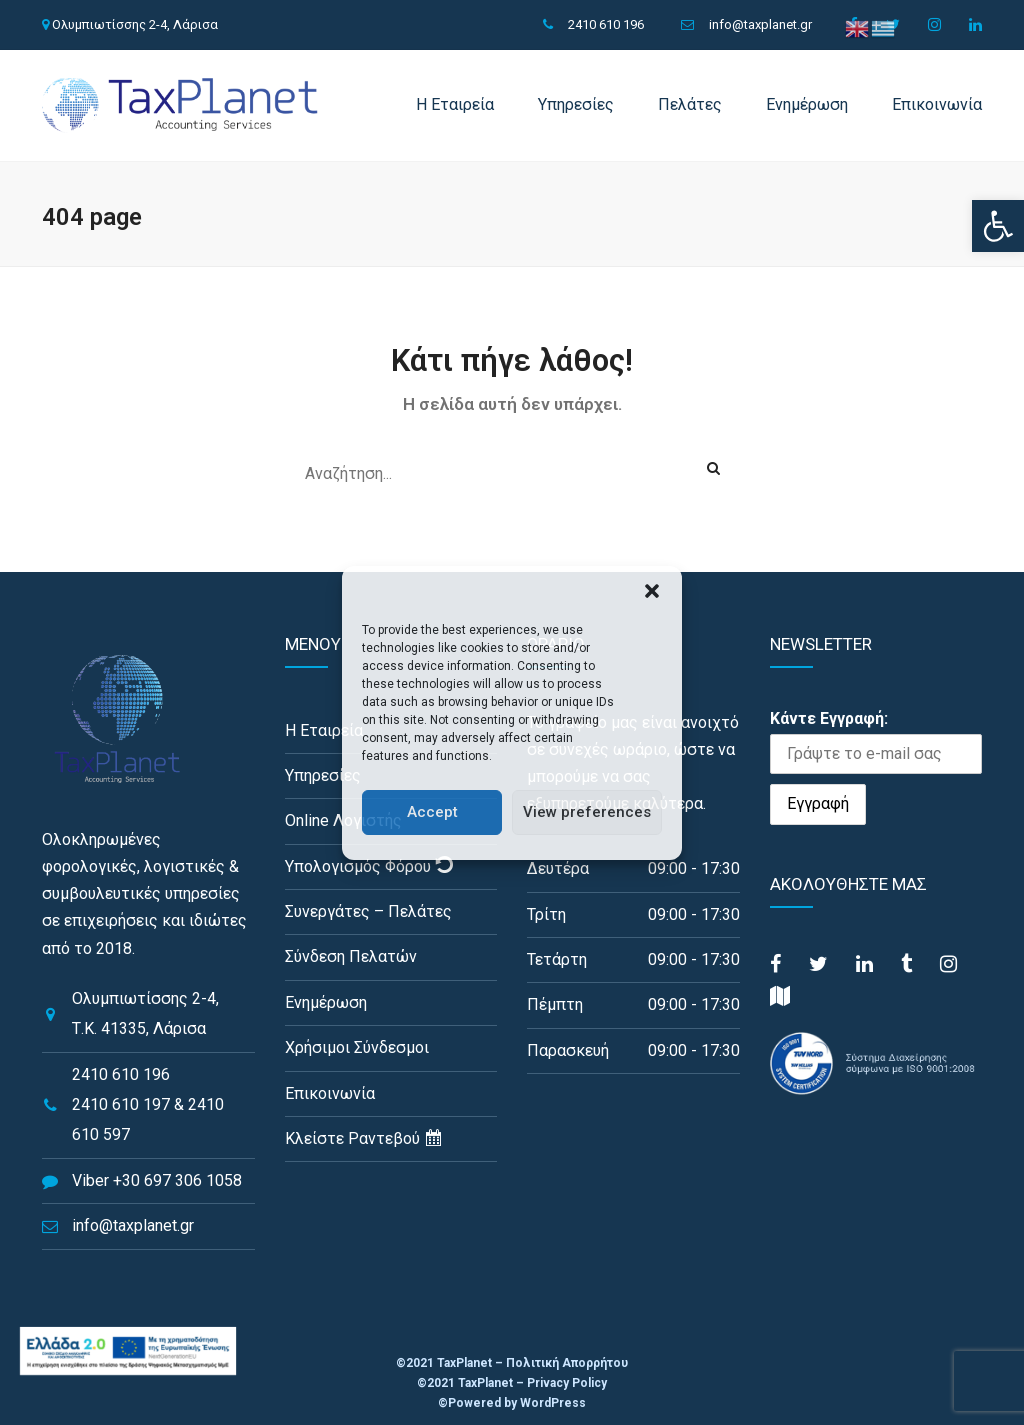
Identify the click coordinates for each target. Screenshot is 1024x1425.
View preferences (587, 812)
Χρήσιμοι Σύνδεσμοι (357, 1047)
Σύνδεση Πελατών (351, 956)
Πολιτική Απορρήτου (567, 1363)
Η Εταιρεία (455, 104)
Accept (432, 812)
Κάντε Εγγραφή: (829, 718)
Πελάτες (690, 104)
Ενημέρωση (807, 104)
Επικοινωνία (937, 104)
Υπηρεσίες (576, 104)
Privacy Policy (567, 1383)
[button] (998, 226)
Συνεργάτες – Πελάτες (368, 911)
